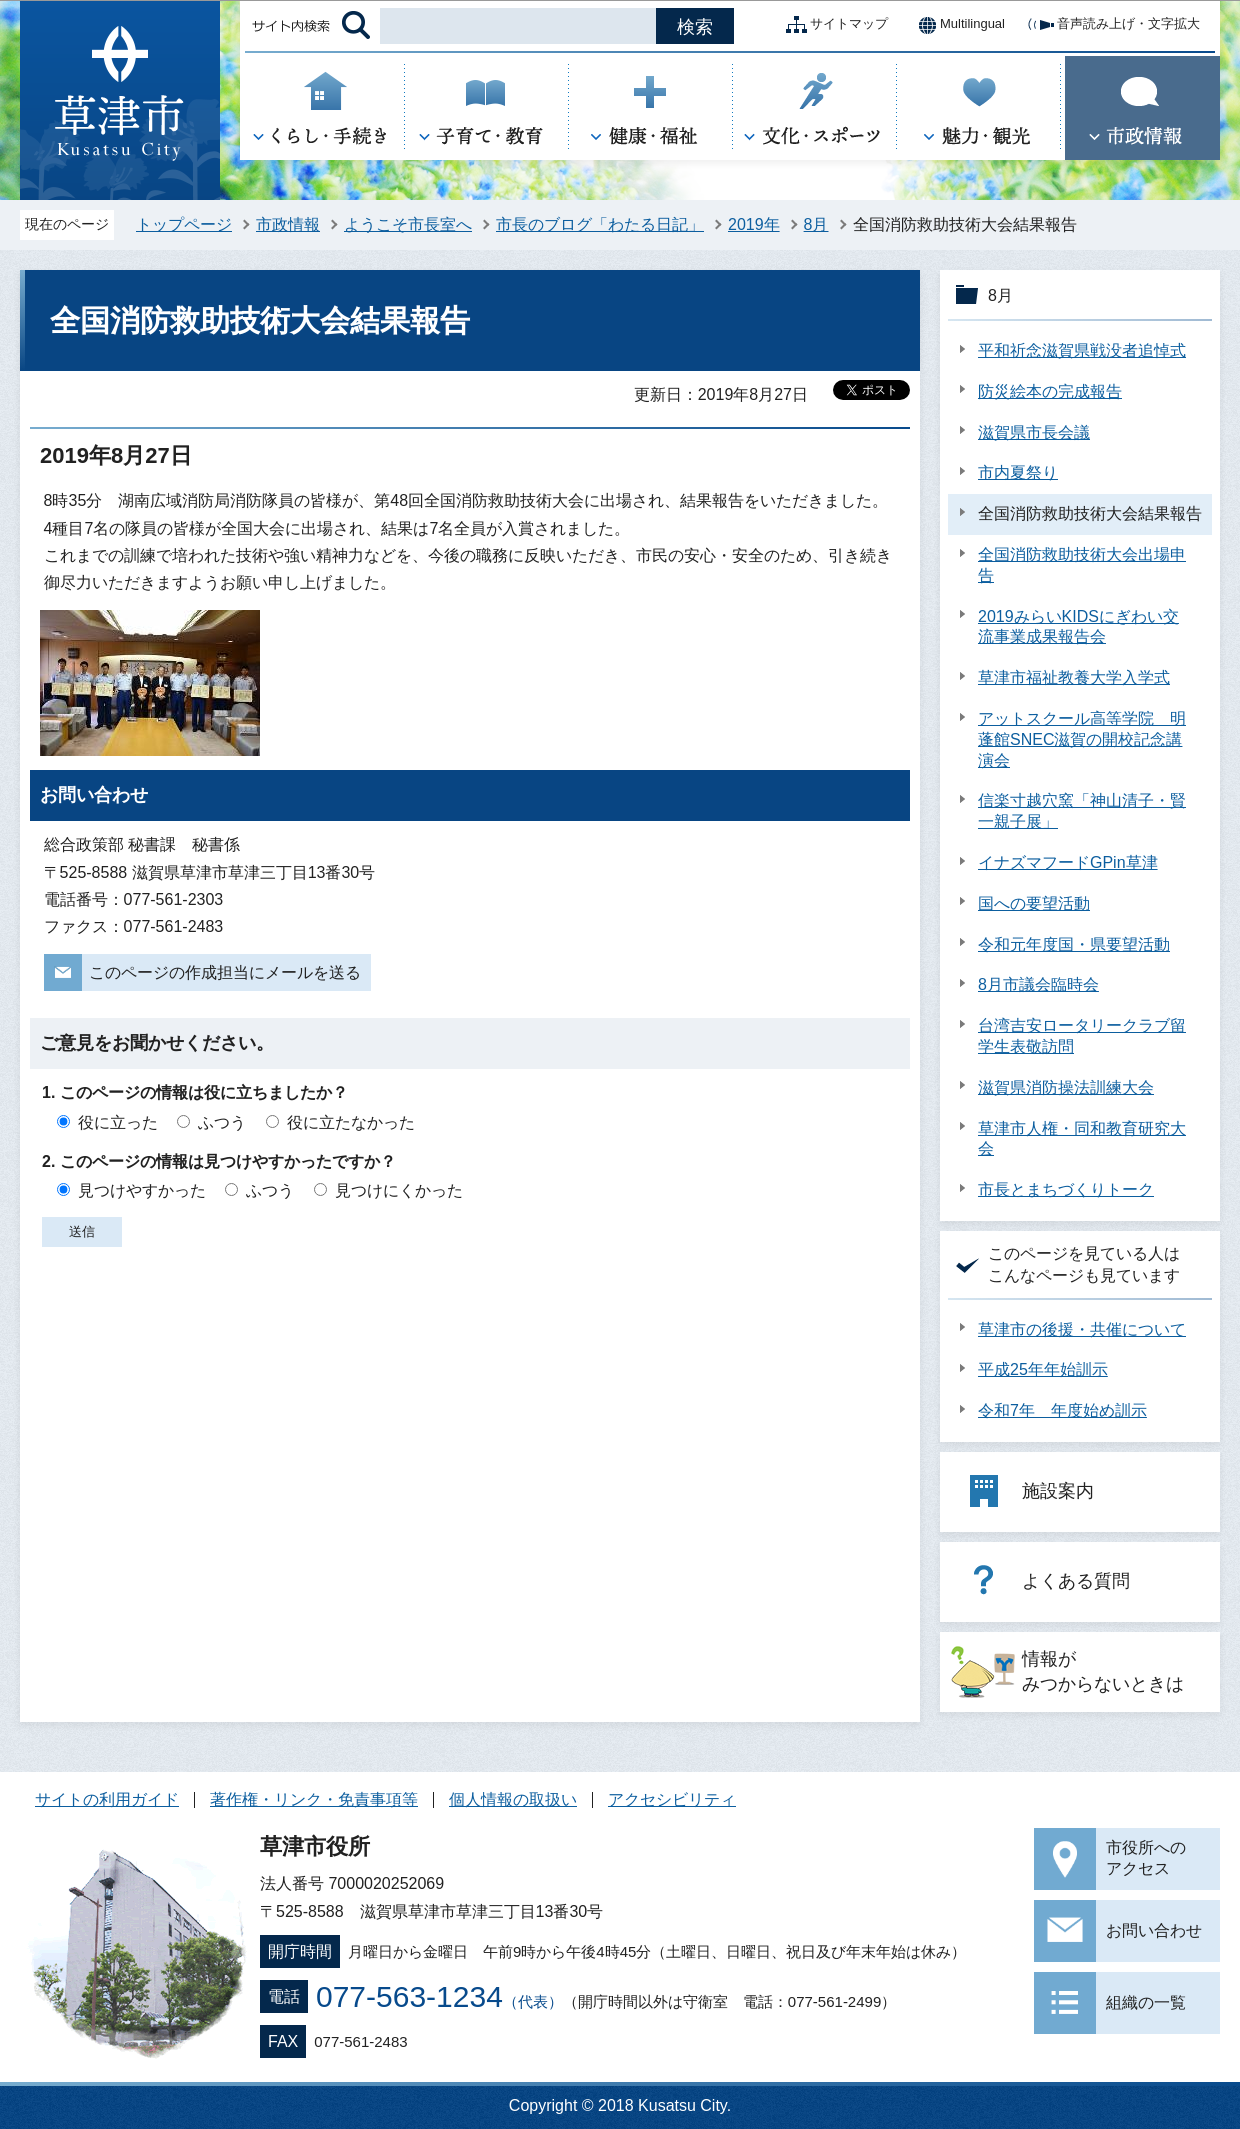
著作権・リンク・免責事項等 (314, 1799)
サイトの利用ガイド (107, 1799)
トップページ (184, 224)
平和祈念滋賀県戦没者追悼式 (1082, 350)
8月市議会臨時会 (1038, 984)
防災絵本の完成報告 (1050, 391)
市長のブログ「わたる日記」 (600, 224)
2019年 (754, 224)
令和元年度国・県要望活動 (1074, 944)
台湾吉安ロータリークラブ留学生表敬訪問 (1082, 1036)
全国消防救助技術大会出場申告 (1082, 565)
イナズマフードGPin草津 (1068, 862)
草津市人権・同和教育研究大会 (1082, 1139)
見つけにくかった (399, 1190)
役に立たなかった (351, 1122)
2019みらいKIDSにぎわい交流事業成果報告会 (1078, 627)
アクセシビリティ (672, 1799)
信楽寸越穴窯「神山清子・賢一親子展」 (1082, 811)
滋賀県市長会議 (1034, 432)
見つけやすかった (142, 1190)
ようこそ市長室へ (408, 224)
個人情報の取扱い (513, 1799)
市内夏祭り (1018, 472)
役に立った (118, 1122)
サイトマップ (833, 25)
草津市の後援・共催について (1082, 1329)
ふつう (222, 1122)
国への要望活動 (1034, 903)
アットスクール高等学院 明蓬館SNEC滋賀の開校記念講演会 (1082, 739)
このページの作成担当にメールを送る (225, 972)
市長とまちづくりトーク (1066, 1189)
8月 (816, 224)
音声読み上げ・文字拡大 (1112, 25)
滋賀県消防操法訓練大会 (1066, 1087)
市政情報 (288, 224)
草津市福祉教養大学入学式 (1074, 677)
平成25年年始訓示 (1043, 1369)
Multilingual (956, 25)
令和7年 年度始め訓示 (1062, 1410)
